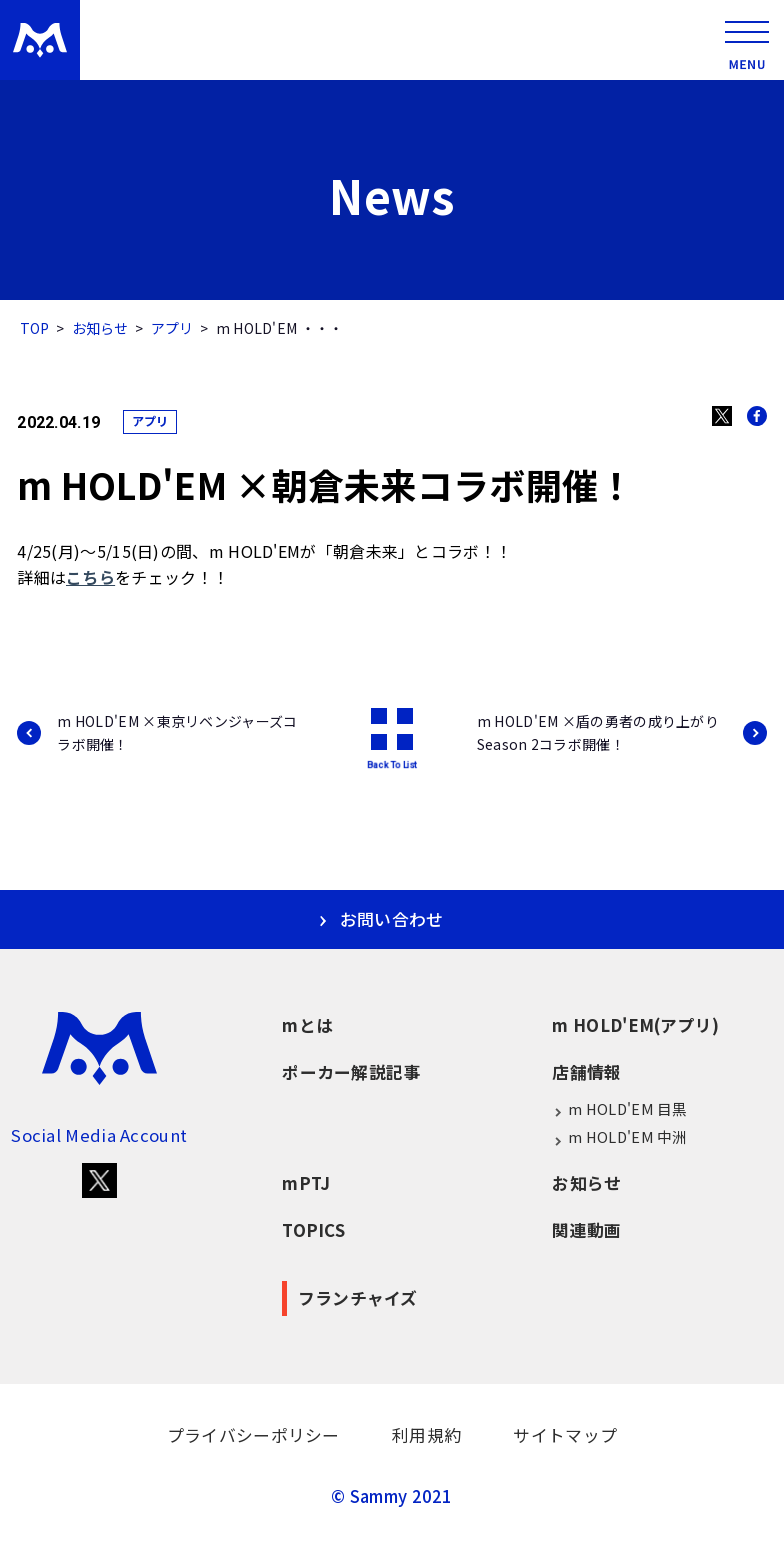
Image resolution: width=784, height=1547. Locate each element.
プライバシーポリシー (253, 1435)
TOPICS (313, 1230)
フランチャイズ (358, 1298)
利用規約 (426, 1435)
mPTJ (306, 1183)
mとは (307, 1025)
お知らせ (100, 328)
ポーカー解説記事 (351, 1072)
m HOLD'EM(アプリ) (635, 1025)
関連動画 (586, 1230)
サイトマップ (565, 1435)
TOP (35, 328)
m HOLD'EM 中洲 (619, 1137)
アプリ (172, 328)
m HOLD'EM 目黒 (619, 1109)
